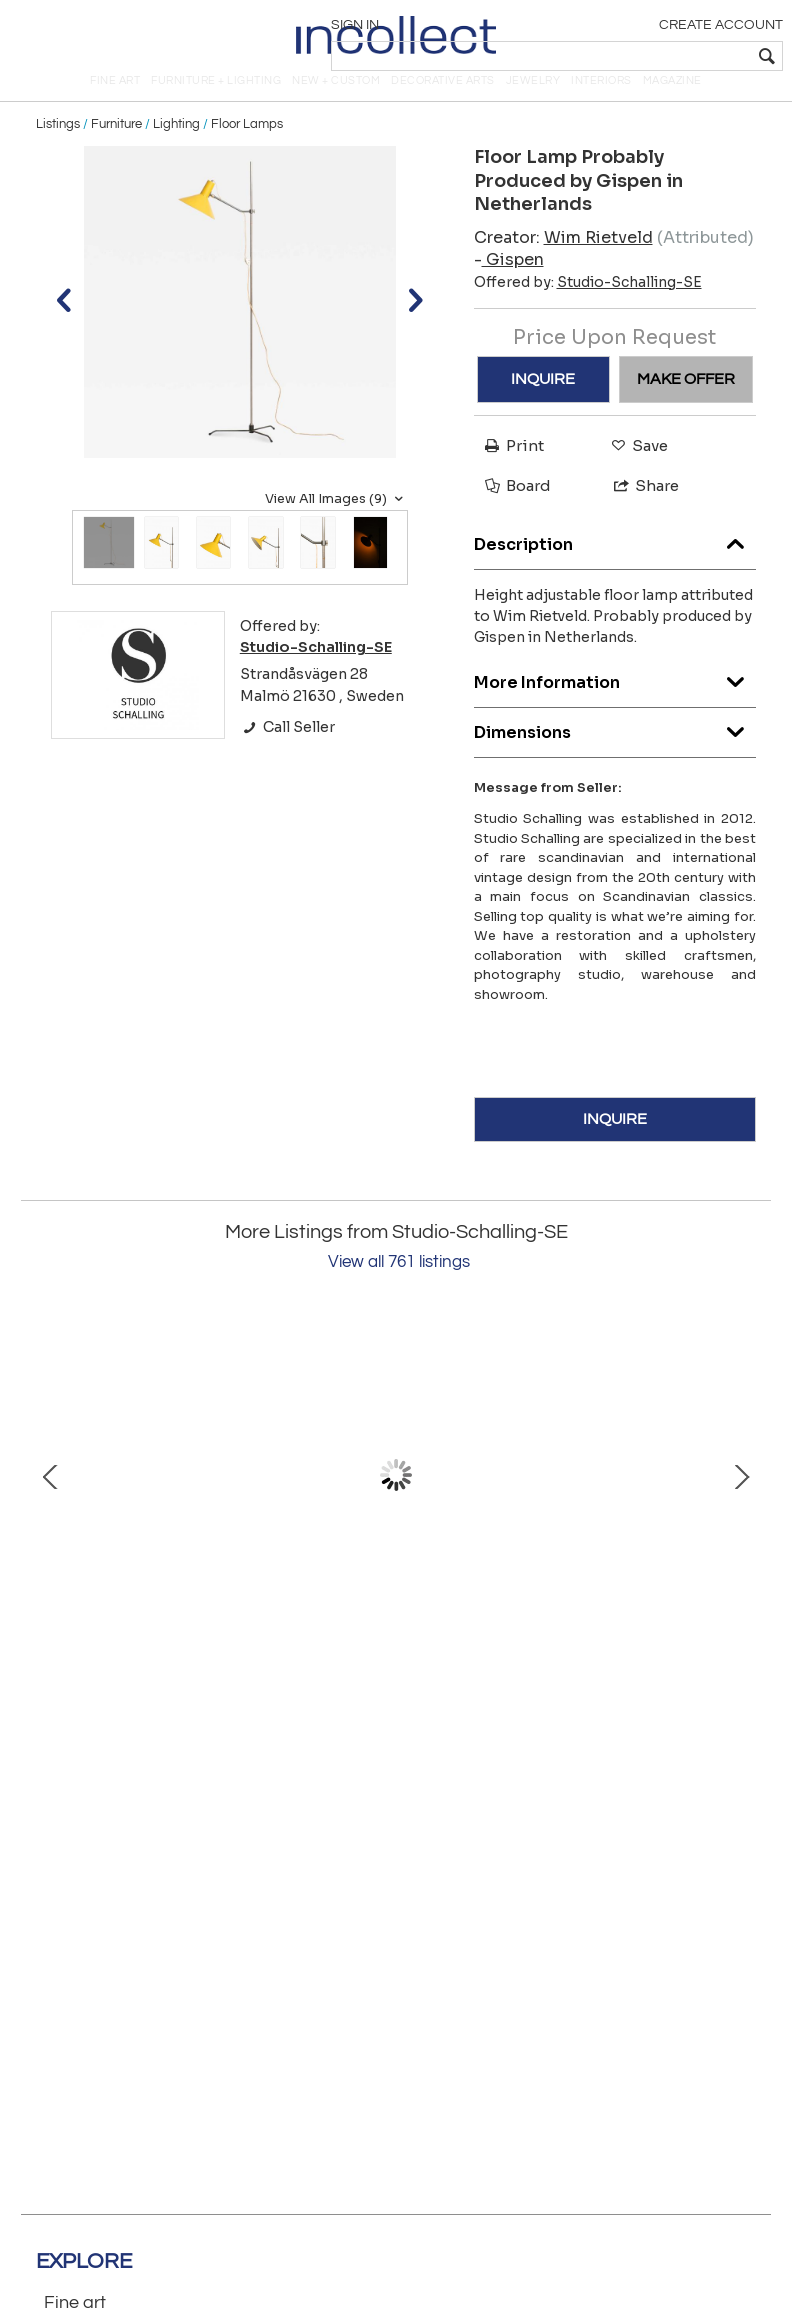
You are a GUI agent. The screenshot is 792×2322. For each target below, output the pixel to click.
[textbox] (637, 56)
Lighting (176, 152)
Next (741, 1503)
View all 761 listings (399, 1290)
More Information (615, 705)
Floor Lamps (247, 152)
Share (637, 513)
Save (634, 473)
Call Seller (287, 755)
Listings (58, 152)
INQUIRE (543, 407)
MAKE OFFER (686, 407)
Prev (51, 1503)
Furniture (116, 152)
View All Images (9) (336, 527)
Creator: (563, 264)
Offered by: (588, 309)
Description (615, 567)
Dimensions (615, 755)
